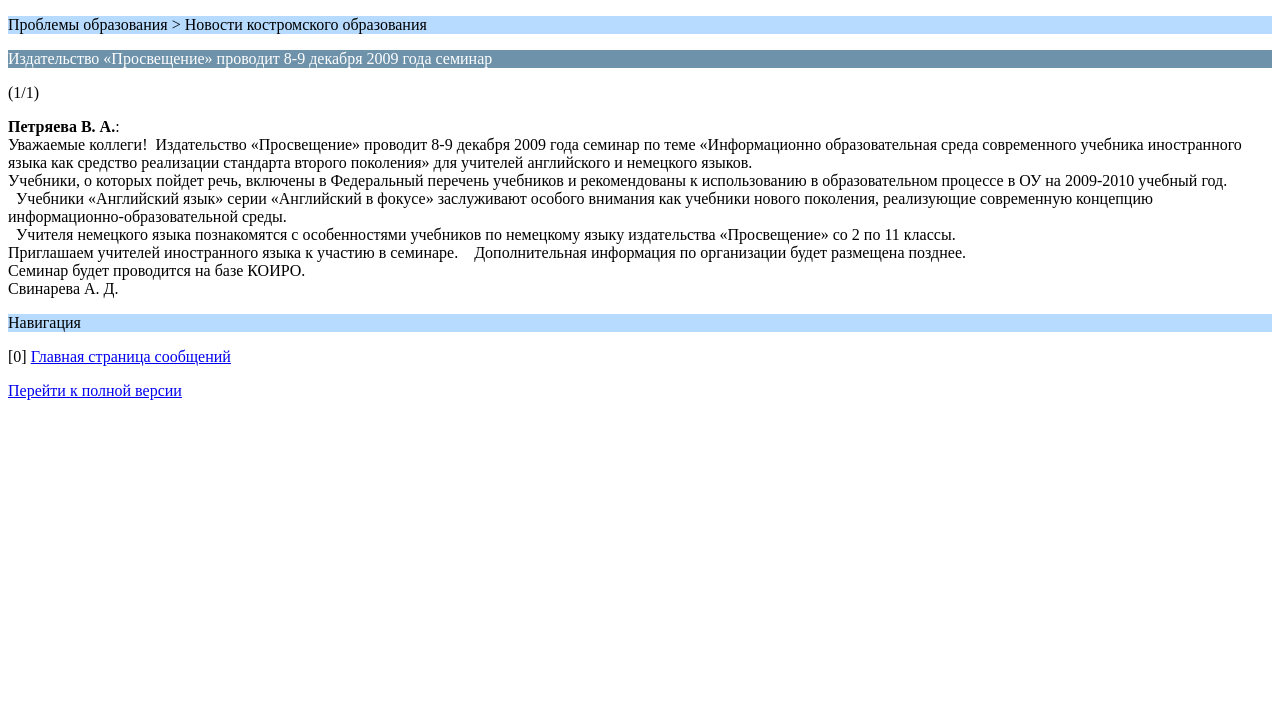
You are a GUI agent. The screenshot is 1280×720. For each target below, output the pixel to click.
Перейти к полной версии (95, 390)
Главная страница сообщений (131, 356)
